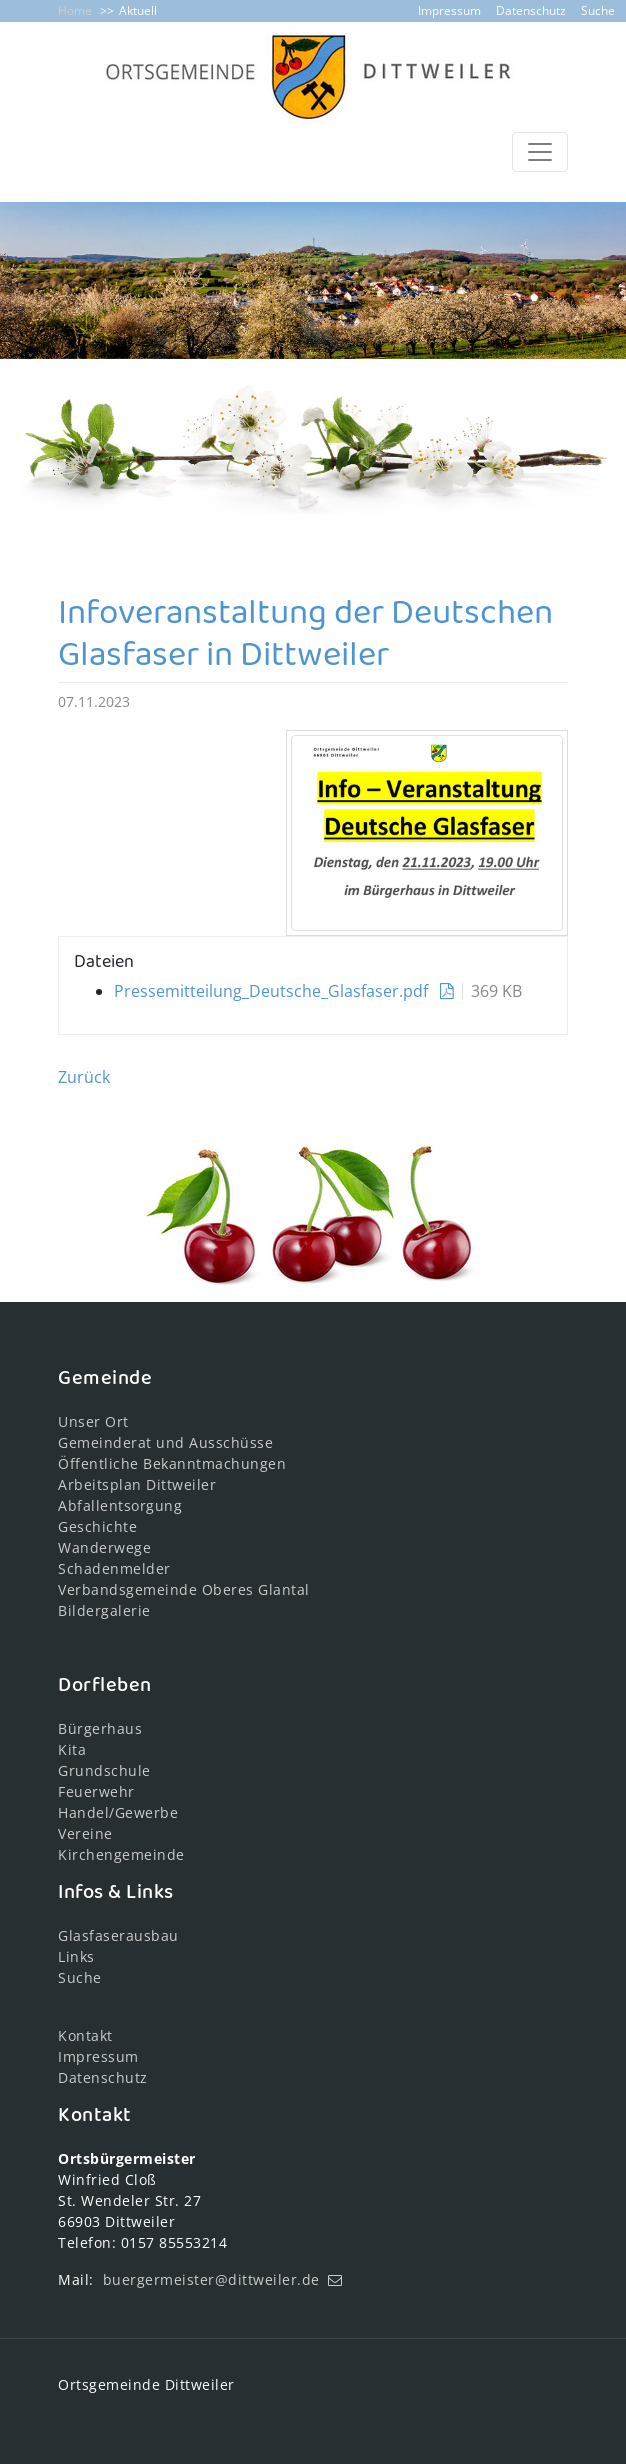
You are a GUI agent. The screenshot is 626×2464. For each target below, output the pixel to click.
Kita (72, 1749)
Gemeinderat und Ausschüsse (165, 1442)
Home (75, 10)
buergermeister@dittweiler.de (211, 2279)
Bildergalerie (104, 1610)
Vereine (85, 1833)
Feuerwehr (96, 1791)
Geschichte (97, 1526)
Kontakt (85, 2035)
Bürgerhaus (100, 1728)
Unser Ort (93, 1421)
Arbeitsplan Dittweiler (137, 1484)
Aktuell (138, 10)
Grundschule (104, 1770)
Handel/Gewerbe (118, 1812)
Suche (598, 10)
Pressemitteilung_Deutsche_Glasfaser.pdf (273, 991)
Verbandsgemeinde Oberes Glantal (184, 1589)
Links (76, 1956)
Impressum (449, 10)
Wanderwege (104, 1547)
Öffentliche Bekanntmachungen (172, 1463)
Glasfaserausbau (118, 1935)
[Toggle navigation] (540, 152)
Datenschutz (531, 10)
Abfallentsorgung (120, 1505)
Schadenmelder (114, 1568)
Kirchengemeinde (121, 1854)
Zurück (84, 1077)
